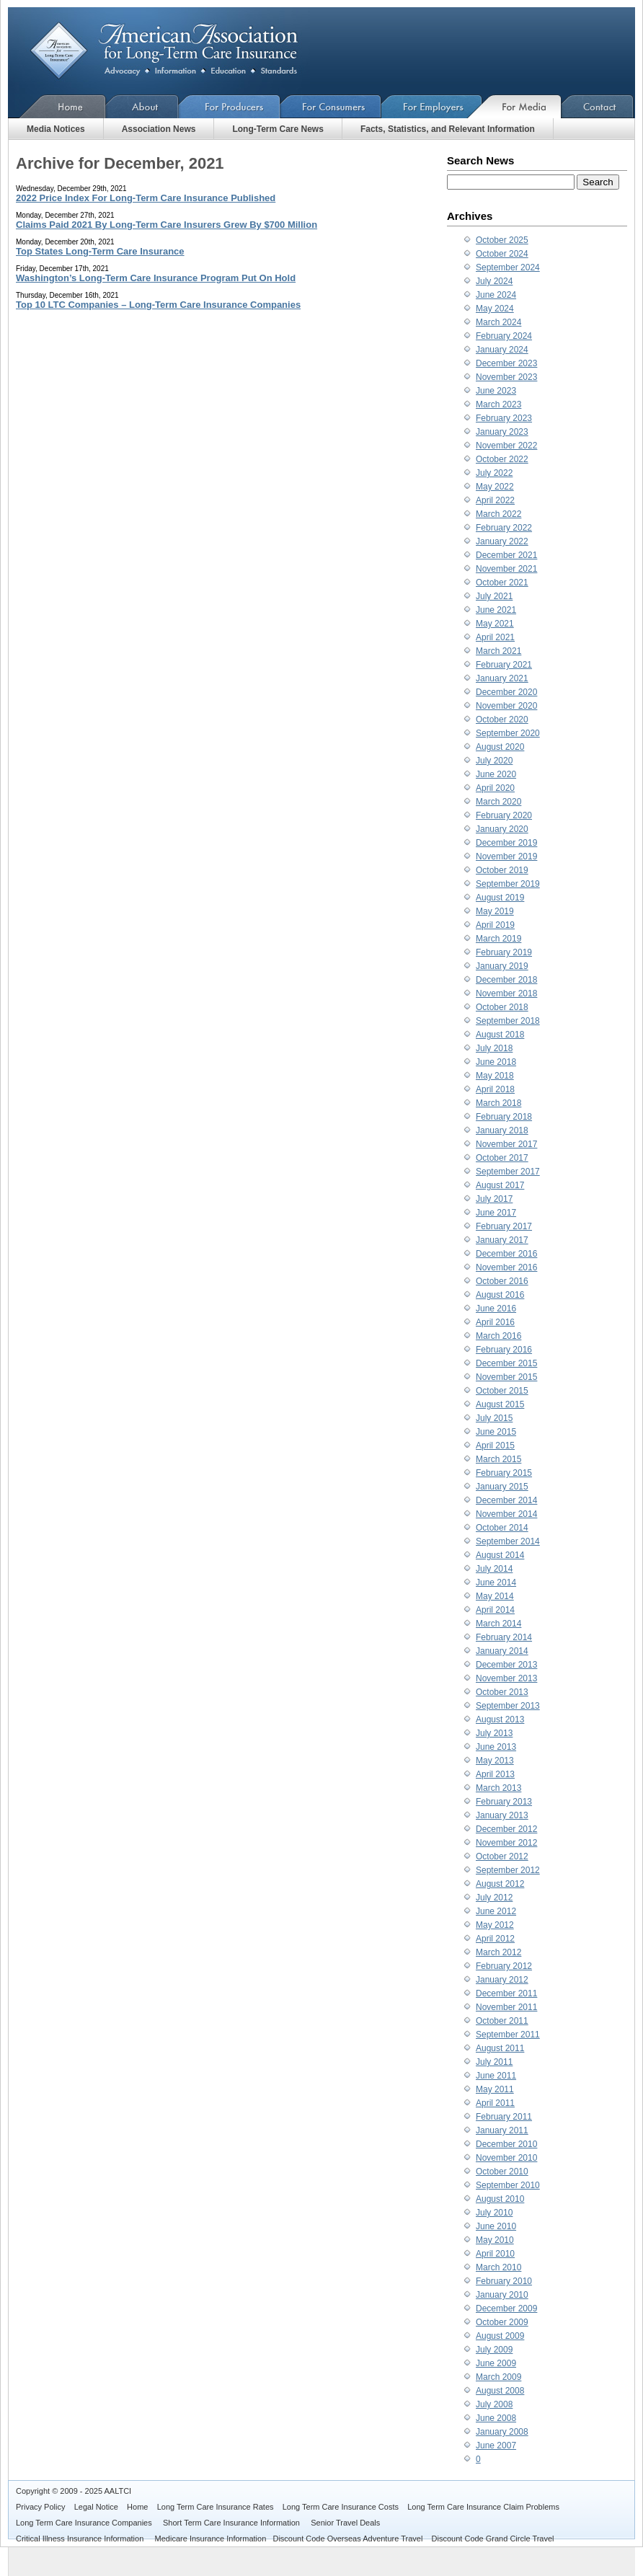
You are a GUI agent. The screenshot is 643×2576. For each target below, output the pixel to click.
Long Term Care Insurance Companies (85, 2522)
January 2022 (502, 541)
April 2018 (495, 1089)
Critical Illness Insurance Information (81, 2538)
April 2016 (495, 1322)
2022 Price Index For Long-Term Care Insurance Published (145, 197)
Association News (159, 129)
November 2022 (506, 446)
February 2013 (504, 1802)
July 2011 (494, 2062)
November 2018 (506, 993)
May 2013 (495, 1761)
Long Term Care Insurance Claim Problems (483, 2506)
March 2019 (498, 939)
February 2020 (504, 815)
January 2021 (502, 678)
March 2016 (498, 1336)
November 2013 (506, 1678)
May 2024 (495, 309)
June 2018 (496, 1062)
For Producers (229, 106)
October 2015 (502, 1391)
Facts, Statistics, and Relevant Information (447, 129)
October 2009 (502, 2322)
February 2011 (504, 2117)
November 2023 (506, 377)
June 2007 (496, 2445)
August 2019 (500, 898)
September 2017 (508, 1172)
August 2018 (500, 1035)
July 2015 (494, 1418)
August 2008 (500, 2391)
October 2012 (502, 1856)
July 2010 (494, 2213)
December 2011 (506, 1993)
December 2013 (506, 1665)
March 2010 (498, 2267)
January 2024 (502, 350)
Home (57, 106)
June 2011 (496, 2076)
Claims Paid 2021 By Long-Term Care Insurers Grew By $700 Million (166, 224)
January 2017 (502, 1240)
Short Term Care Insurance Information (232, 2522)
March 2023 (498, 404)
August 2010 (500, 2199)
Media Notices (56, 129)
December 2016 (506, 1254)
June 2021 (496, 610)
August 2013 (500, 1719)
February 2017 (504, 1226)
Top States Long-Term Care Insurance (100, 251)
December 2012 (506, 1829)
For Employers (431, 106)
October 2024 (502, 254)
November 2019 (506, 856)
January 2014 (502, 1651)
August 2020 (500, 747)
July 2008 (494, 2404)
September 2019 (508, 884)
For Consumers (330, 106)
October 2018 (502, 1007)
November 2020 (506, 706)
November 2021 (506, 569)
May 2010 (495, 2240)
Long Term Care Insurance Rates (215, 2506)
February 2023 (504, 418)
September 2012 (508, 1870)
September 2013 (508, 1706)
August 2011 (500, 2048)
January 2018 (502, 1130)
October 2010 (502, 2171)
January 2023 (502, 432)
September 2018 (508, 1021)
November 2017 (506, 1144)
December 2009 (506, 2308)
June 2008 (496, 2418)
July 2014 (494, 1569)
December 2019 (506, 843)
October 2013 (502, 1692)
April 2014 (495, 1610)
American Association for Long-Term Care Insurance (175, 50)
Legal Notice (96, 2506)
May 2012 (495, 1925)
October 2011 (502, 2021)
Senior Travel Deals (345, 2522)
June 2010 (496, 2226)
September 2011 (508, 2035)
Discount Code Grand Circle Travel (493, 2538)
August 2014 (500, 1555)
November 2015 (506, 1377)
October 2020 (502, 719)
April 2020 (495, 788)
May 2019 (495, 911)
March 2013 (498, 1788)
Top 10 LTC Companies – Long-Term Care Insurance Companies (158, 304)
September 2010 (508, 2185)
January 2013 (502, 1815)
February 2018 (504, 1117)
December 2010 (506, 2144)
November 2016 (506, 1267)
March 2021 (498, 651)
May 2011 (495, 2089)
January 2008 (502, 2432)
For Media (522, 106)
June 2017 (496, 1213)
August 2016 (500, 1295)
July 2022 (494, 473)
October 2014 (502, 1528)
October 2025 (502, 240)
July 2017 (494, 1199)
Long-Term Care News (277, 129)
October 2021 (502, 582)
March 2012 (498, 1952)
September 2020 (508, 733)
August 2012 (500, 1884)
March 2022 (498, 514)
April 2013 (495, 1774)
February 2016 (504, 1350)
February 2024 (504, 336)
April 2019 (495, 925)
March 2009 (498, 2377)
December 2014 (506, 1500)
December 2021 (506, 555)
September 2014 (508, 1541)
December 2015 (506, 1363)
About (142, 106)
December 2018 (506, 980)
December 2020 (506, 692)
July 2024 (494, 281)
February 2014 (504, 1637)
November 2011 (506, 2007)
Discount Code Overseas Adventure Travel (347, 2538)
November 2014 (506, 1514)
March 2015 (498, 1459)
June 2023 (496, 391)
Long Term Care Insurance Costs (341, 2506)
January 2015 (502, 1487)
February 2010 (504, 2281)
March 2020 (498, 802)
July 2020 (494, 761)
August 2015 (500, 1404)
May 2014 (495, 1596)
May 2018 (495, 1076)
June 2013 (496, 1747)
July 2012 (494, 1898)
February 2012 (504, 1966)
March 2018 (498, 1103)
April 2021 (495, 637)
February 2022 (504, 528)
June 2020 (496, 774)
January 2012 (502, 1980)
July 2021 (494, 596)
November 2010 (506, 2158)
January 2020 (502, 829)
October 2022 (502, 459)
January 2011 (502, 2130)
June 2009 (496, 2363)
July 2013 (494, 1733)
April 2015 (495, 1445)
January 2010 (502, 2295)
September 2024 (508, 267)
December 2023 (506, 363)
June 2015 (496, 1432)
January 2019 (502, 966)
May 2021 (495, 624)
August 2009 (500, 2336)
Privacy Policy (40, 2506)
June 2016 (496, 1309)
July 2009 (494, 2350)
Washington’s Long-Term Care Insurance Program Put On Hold (156, 278)
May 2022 (495, 487)
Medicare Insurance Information (211, 2538)
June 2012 (496, 1911)
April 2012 (495, 1939)
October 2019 (502, 870)
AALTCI (117, 2491)
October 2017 (502, 1158)
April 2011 (495, 2103)
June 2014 (496, 1582)
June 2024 (496, 295)
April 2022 (495, 500)
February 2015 (504, 1473)
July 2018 (494, 1048)
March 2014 (498, 1624)
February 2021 (504, 665)
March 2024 (498, 322)
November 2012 (506, 1843)
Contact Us (598, 106)
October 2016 (502, 1281)
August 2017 (500, 1185)
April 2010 (495, 2254)
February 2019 (504, 952)
